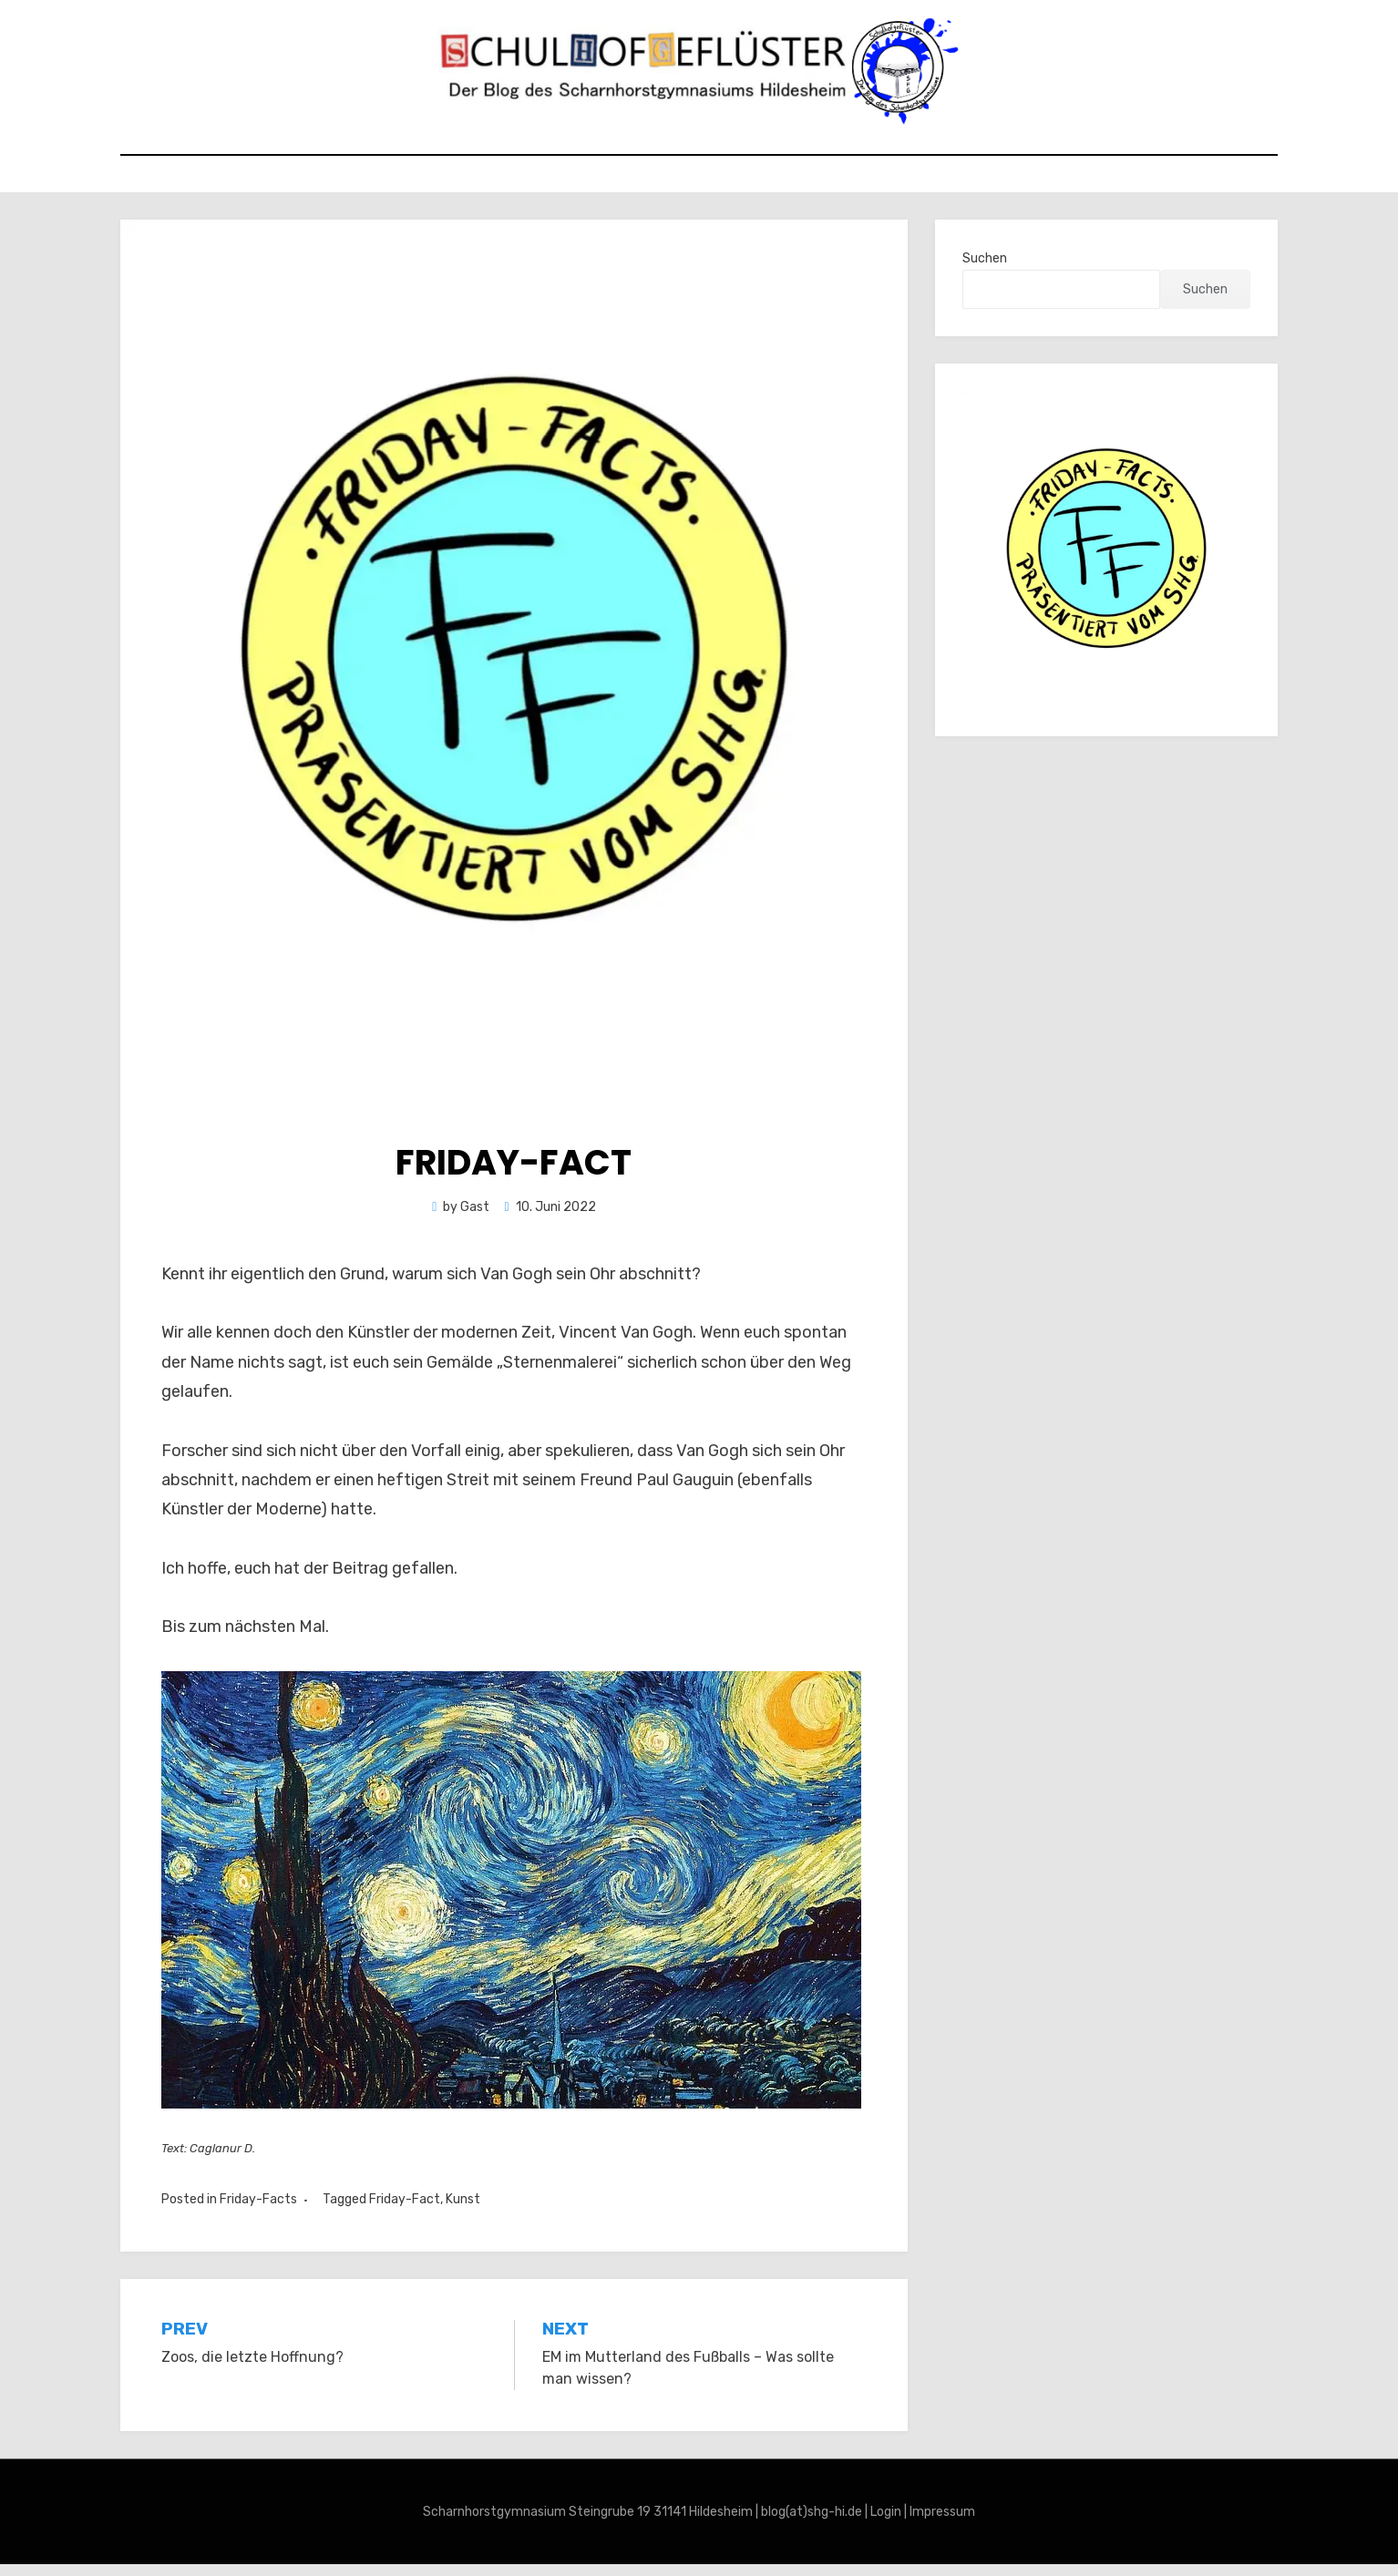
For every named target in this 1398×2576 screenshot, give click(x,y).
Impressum (942, 2522)
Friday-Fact (404, 2210)
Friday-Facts (258, 2210)
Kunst (463, 2210)
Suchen (984, 269)
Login (885, 2522)
